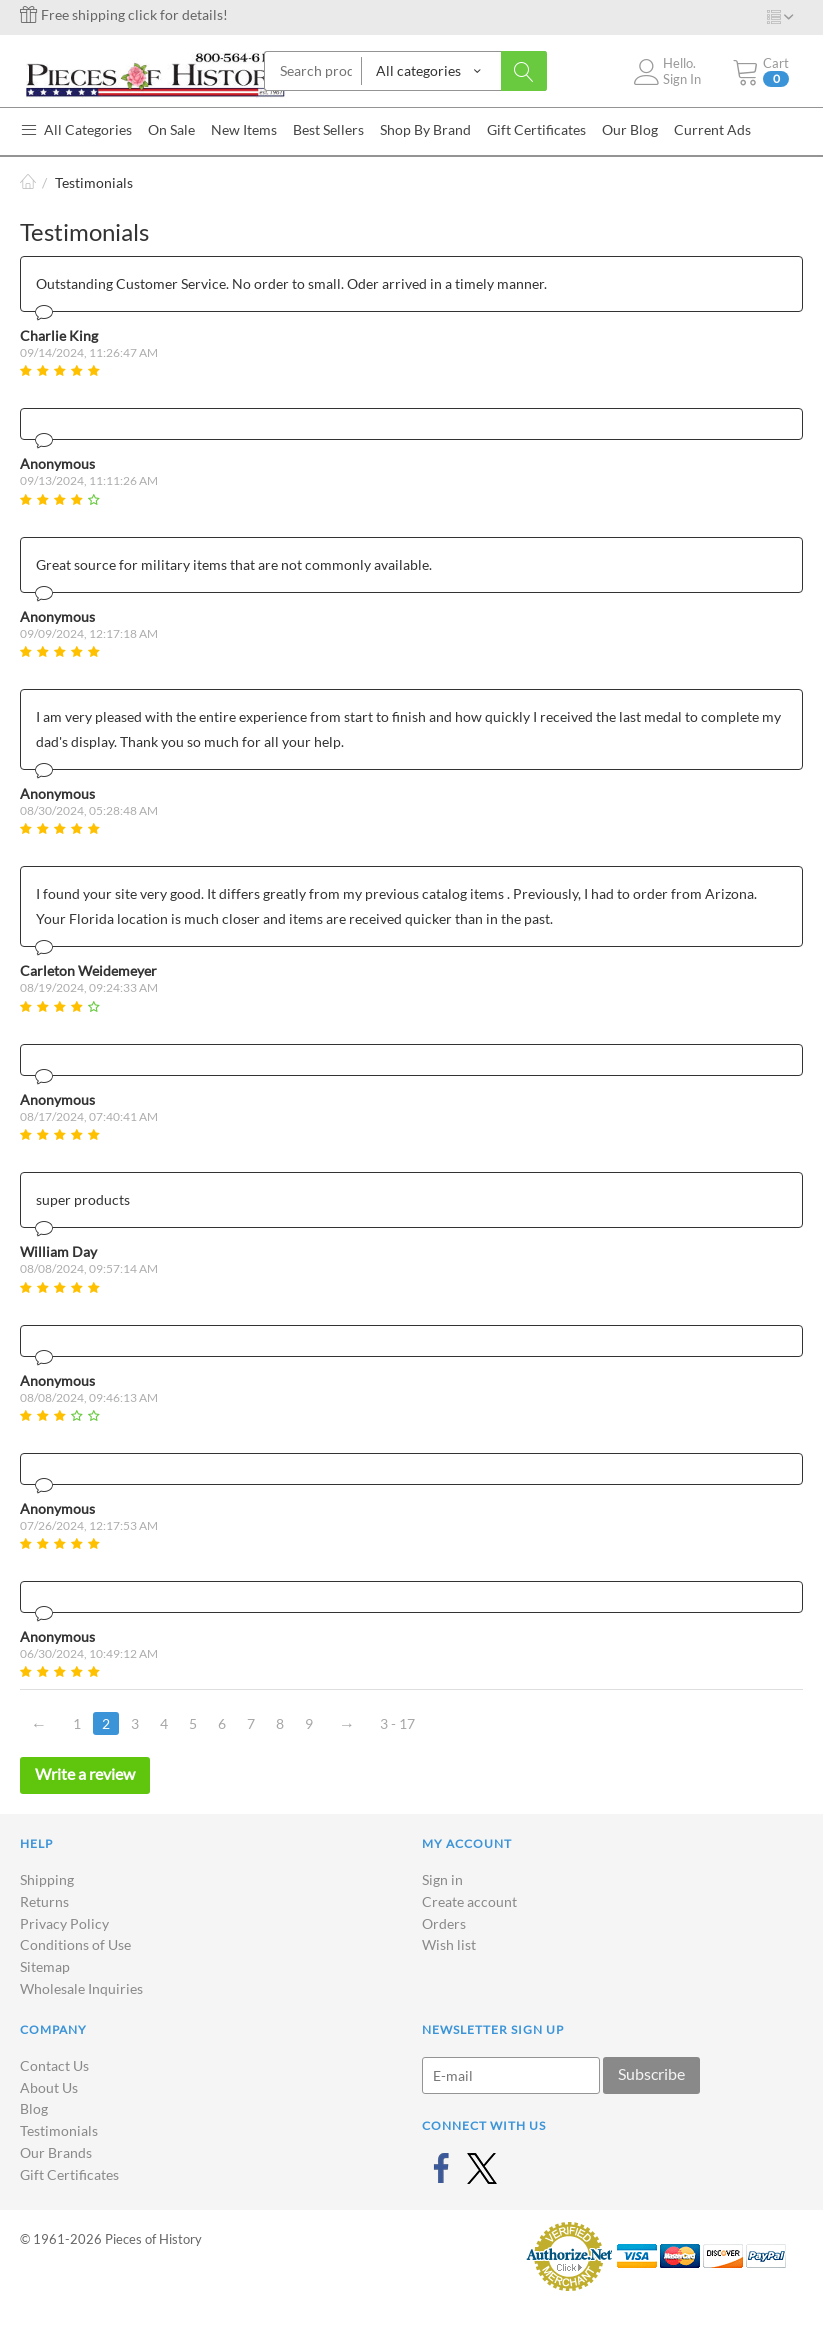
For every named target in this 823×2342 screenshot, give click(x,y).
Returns (44, 1901)
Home (28, 182)
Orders (444, 1923)
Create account (469, 1901)
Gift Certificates (69, 2174)
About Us (49, 2087)
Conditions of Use (75, 1944)
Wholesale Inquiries (81, 1988)
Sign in (442, 1879)
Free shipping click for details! (124, 14)
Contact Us (54, 2065)
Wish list (449, 1944)
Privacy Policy (64, 1923)
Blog (34, 2108)
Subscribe (651, 2073)
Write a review (85, 1773)
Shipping (47, 1879)
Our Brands (56, 2152)
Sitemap (45, 1966)
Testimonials (59, 2130)
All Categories (76, 129)
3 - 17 (397, 1723)
